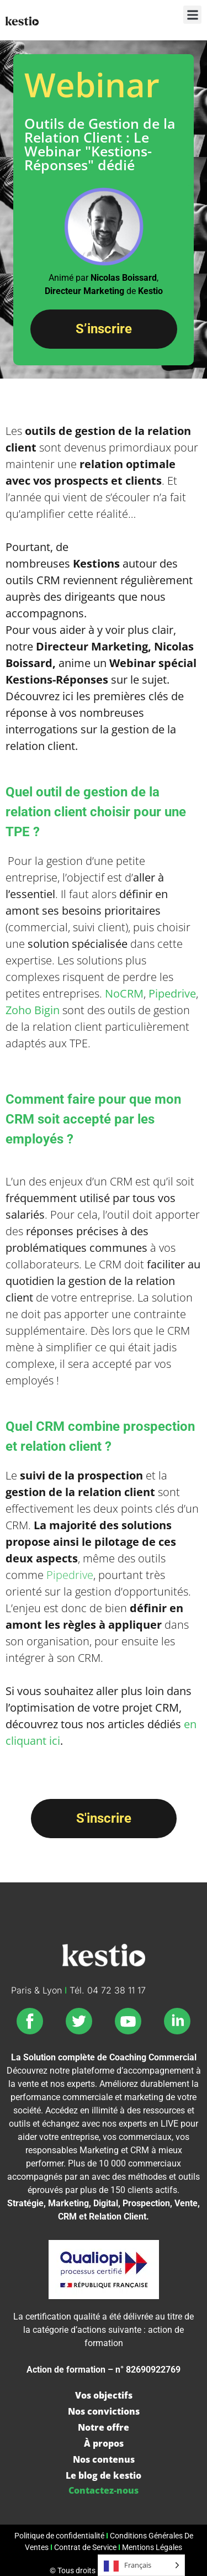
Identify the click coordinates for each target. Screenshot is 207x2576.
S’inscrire (104, 329)
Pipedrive (172, 993)
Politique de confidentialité (59, 2536)
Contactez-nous (103, 2490)
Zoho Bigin (33, 1010)
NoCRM (124, 993)
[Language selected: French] (141, 2565)
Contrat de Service (85, 2547)
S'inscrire (103, 1818)
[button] (192, 15)
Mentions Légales (152, 2547)
